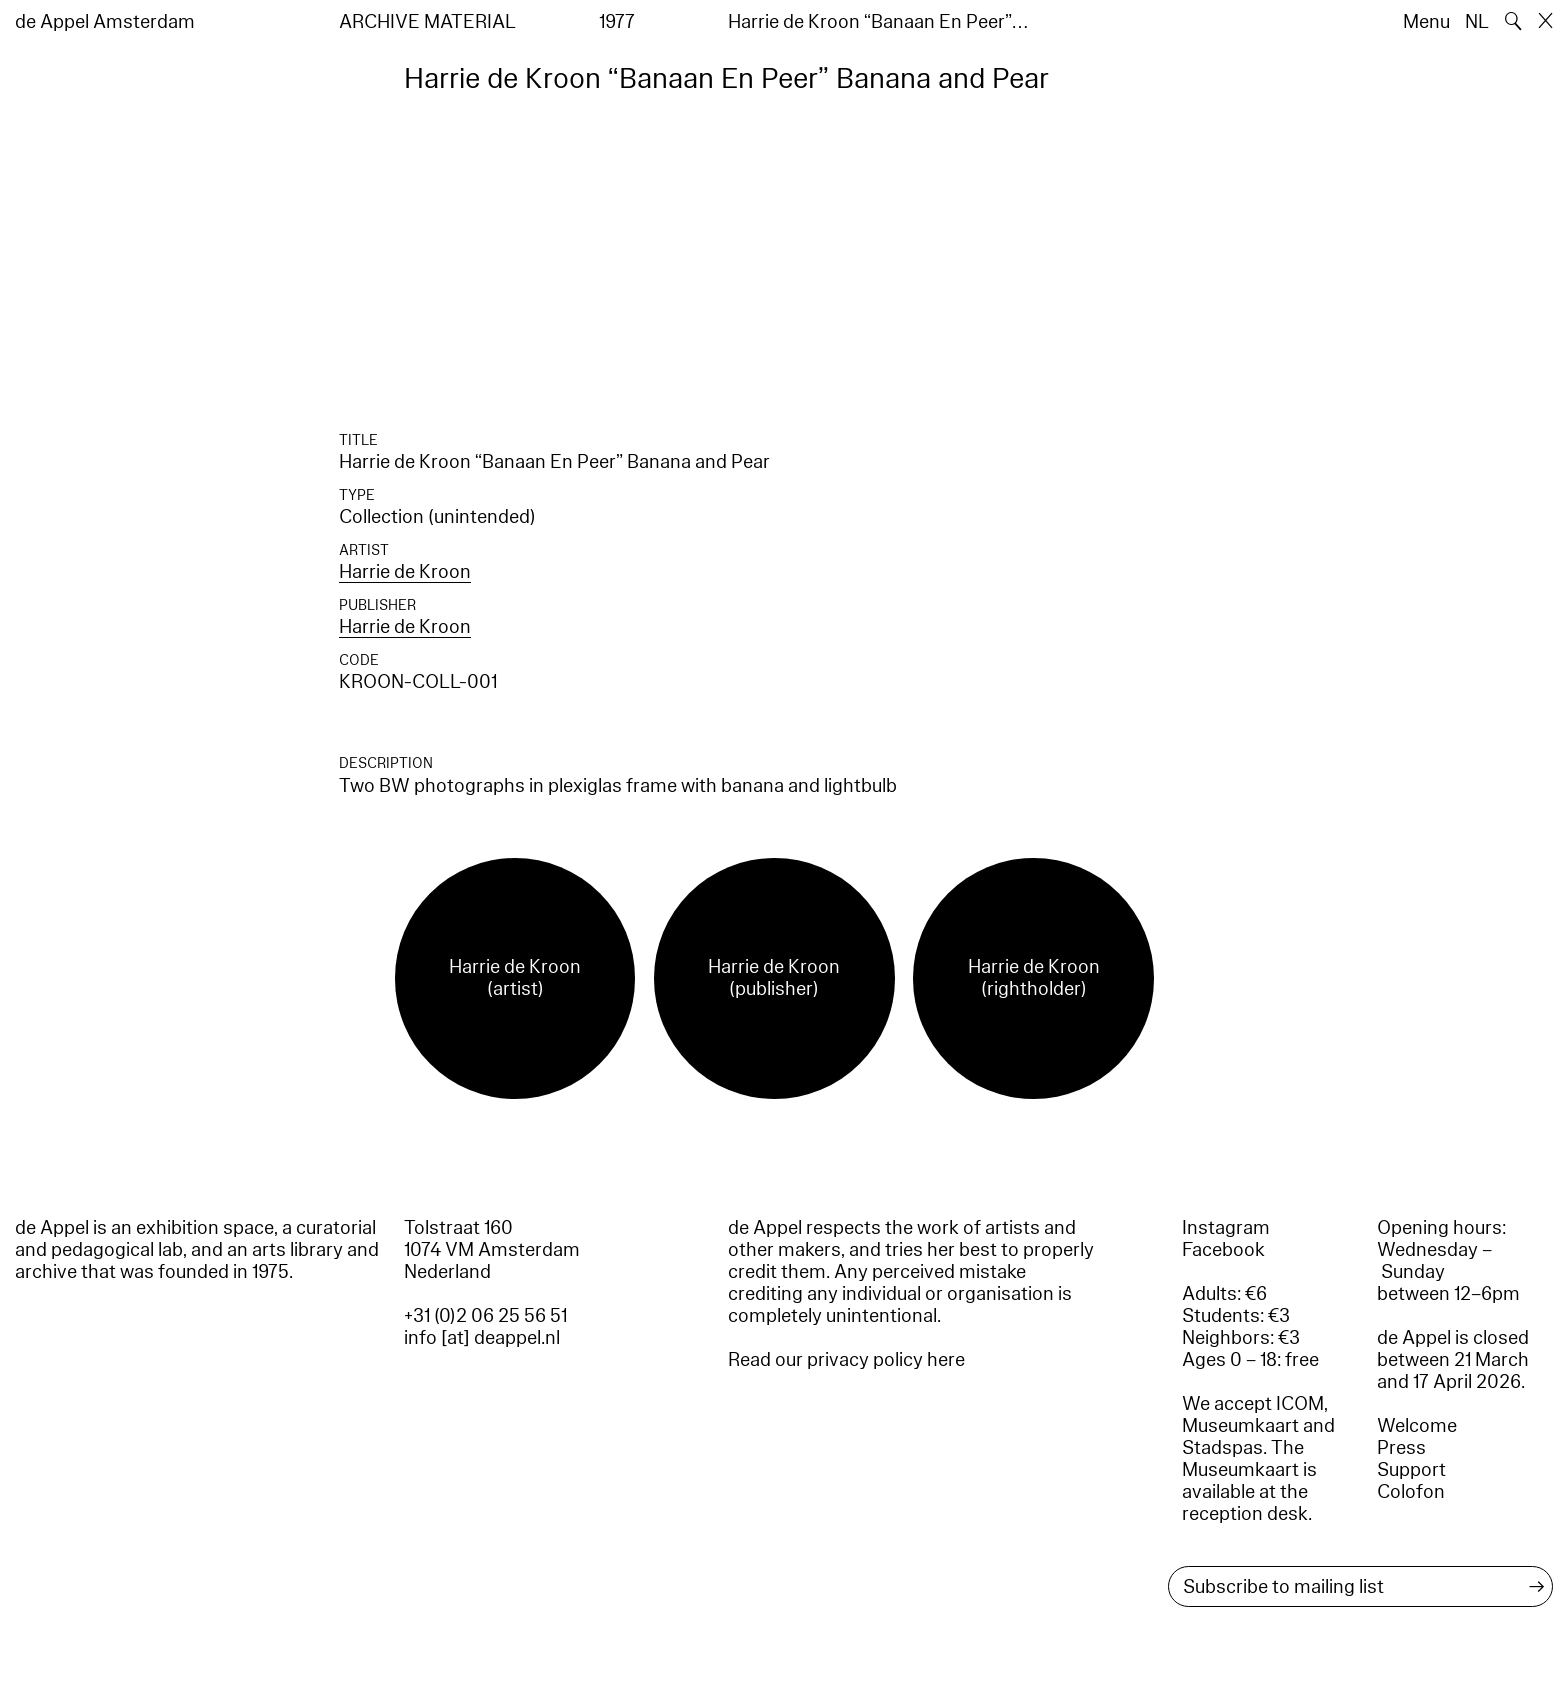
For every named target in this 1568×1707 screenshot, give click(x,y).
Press (1401, 1448)
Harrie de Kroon (405, 572)
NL (1477, 22)
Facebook (1223, 1250)
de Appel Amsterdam (105, 22)
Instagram (1226, 1228)
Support (1411, 1470)
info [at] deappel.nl (482, 1338)
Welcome (1417, 1426)
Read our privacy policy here (846, 1360)
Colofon (1411, 1492)
